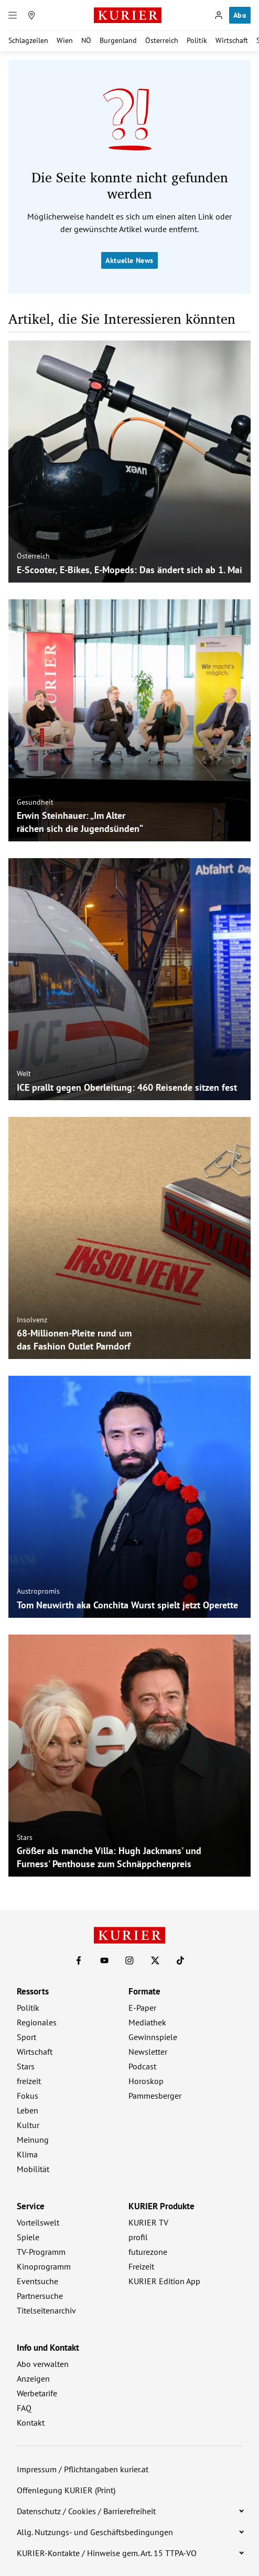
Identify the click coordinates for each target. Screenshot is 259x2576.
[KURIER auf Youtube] (104, 1960)
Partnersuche (40, 2295)
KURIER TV (148, 2222)
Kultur (28, 2125)
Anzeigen (33, 2378)
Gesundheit (35, 802)
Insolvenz (32, 1320)
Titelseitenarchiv (46, 2310)
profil (138, 2237)
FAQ (24, 2408)
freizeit (29, 2081)
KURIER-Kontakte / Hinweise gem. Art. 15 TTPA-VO (107, 2553)
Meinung (33, 2139)
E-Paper (142, 2007)
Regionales (37, 2022)
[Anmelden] (218, 15)
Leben (27, 2110)
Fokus (27, 2095)
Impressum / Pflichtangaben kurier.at (82, 2469)
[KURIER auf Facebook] (78, 1960)
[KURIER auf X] (155, 1960)
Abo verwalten (43, 2364)
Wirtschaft (231, 40)
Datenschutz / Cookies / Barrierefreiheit (86, 2511)
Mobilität (33, 2169)
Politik (197, 40)
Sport (26, 2037)
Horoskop (146, 2081)
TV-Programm (41, 2251)
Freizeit (141, 2266)
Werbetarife (37, 2393)
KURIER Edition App (164, 2281)
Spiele (28, 2237)
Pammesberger (154, 2095)
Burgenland (118, 40)
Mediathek (147, 2022)
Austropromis (38, 1591)
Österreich (161, 40)
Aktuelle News (129, 260)
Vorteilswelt (38, 2222)
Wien (65, 40)
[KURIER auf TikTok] (180, 1960)
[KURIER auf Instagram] (129, 1960)
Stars (25, 1837)
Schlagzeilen (28, 40)
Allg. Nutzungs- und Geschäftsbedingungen (95, 2532)
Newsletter (147, 2051)
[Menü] (12, 15)
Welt (24, 1073)
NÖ (86, 40)
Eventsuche (37, 2281)
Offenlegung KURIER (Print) (66, 2490)
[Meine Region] (31, 15)
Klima (27, 2154)
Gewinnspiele (152, 2037)
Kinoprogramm (44, 2266)
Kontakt (31, 2422)
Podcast (142, 2066)
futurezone (147, 2251)
